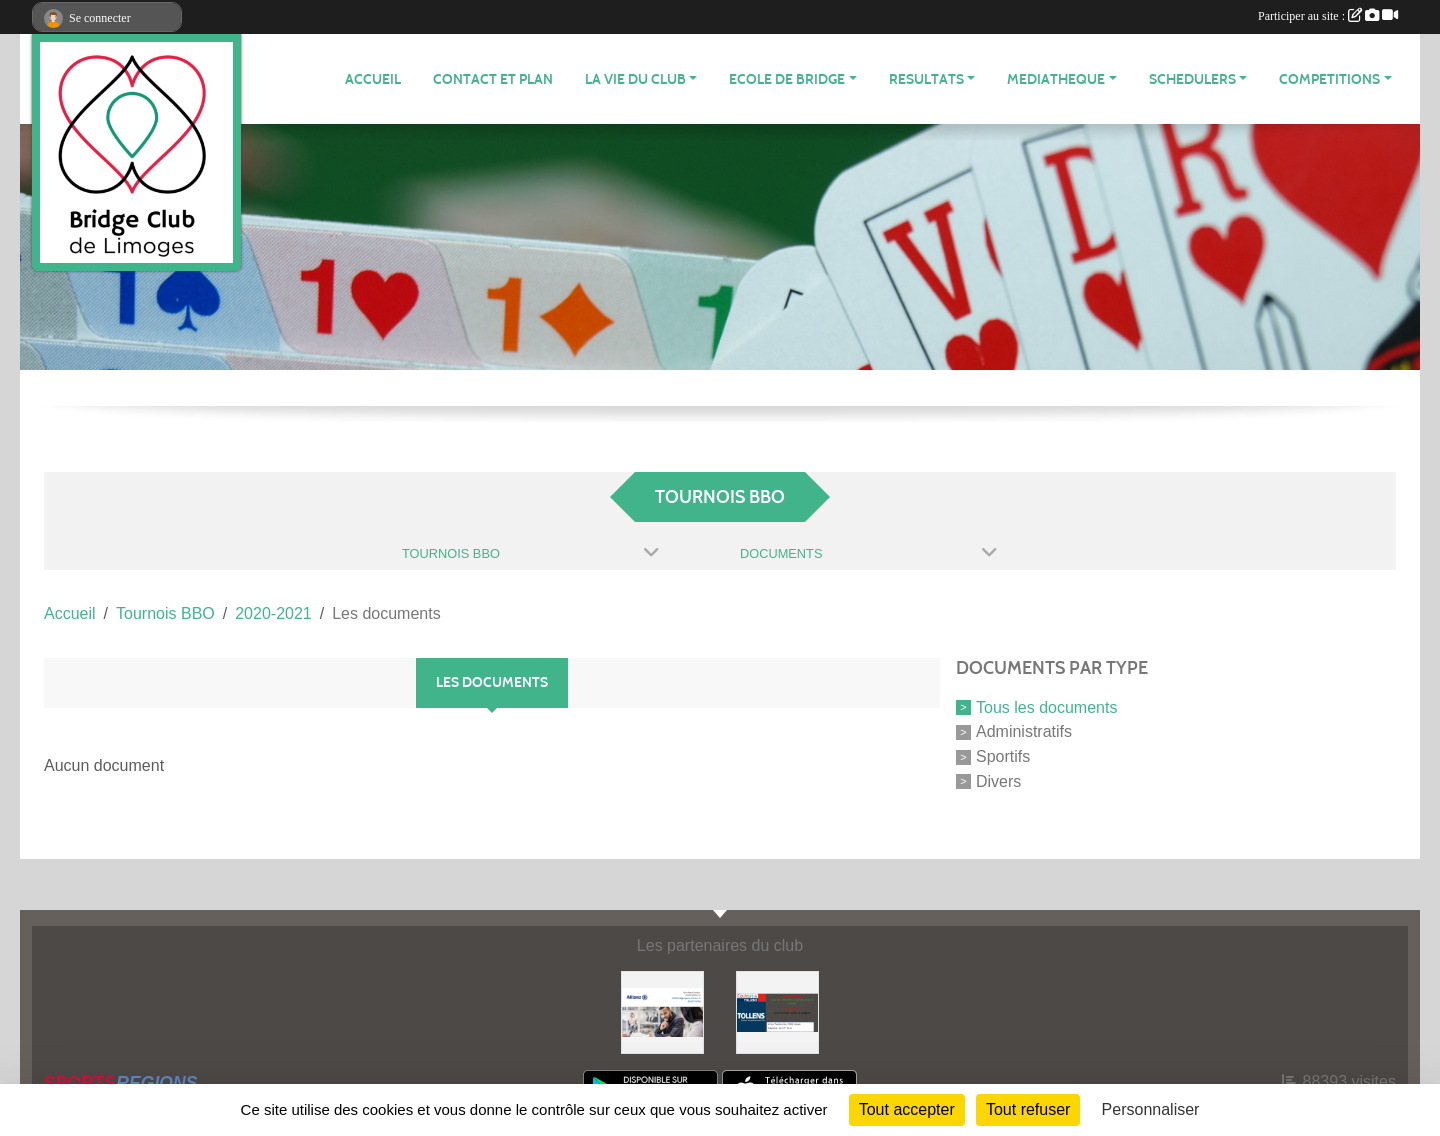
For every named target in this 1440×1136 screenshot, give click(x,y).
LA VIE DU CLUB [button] (635, 79)
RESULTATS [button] (926, 79)
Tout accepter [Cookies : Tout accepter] (907, 1109)
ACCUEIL (373, 79)
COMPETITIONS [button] (1329, 79)
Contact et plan (493, 79)
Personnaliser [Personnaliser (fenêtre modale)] (1151, 1109)
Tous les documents (1046, 706)
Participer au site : (1328, 16)
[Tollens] (777, 1011)
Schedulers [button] (1192, 79)
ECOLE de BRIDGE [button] (787, 79)
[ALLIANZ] (662, 1011)
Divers (998, 781)
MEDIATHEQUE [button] (1056, 79)
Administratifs (1024, 731)
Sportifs (1003, 756)
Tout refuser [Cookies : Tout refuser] (1028, 1109)
